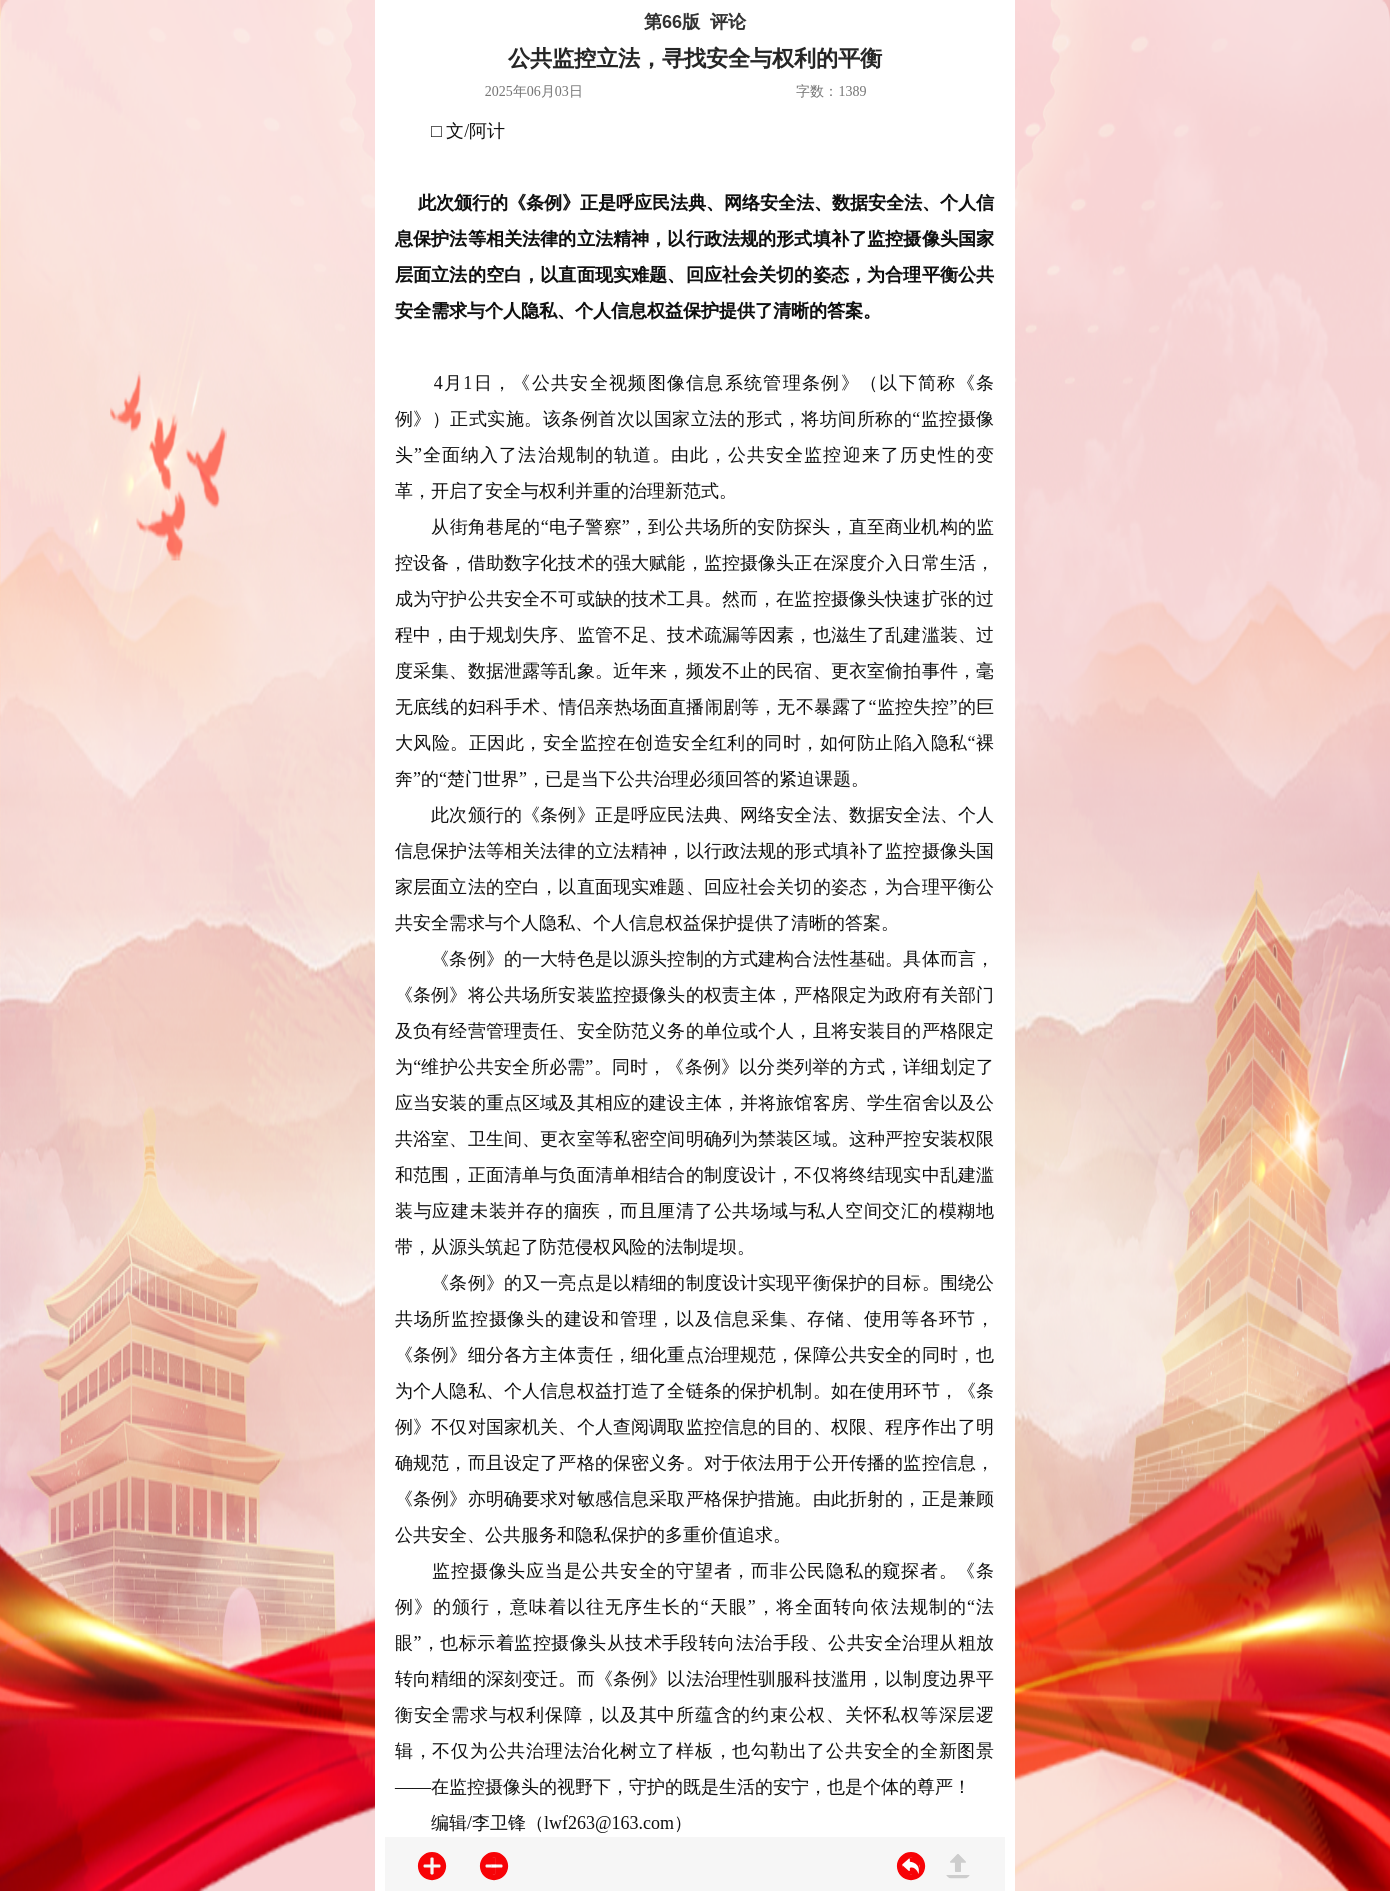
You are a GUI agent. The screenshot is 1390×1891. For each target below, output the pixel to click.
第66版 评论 (695, 22)
